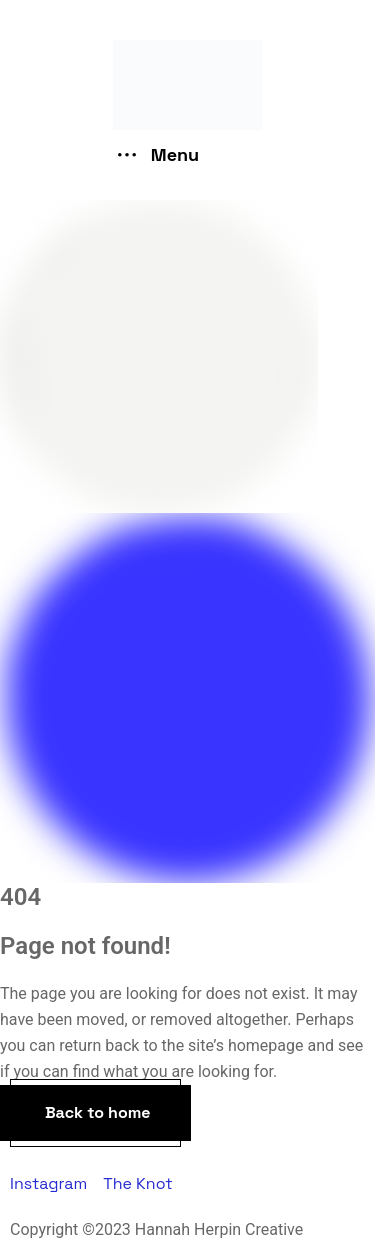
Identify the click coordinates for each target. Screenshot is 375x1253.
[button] (95, 1113)
